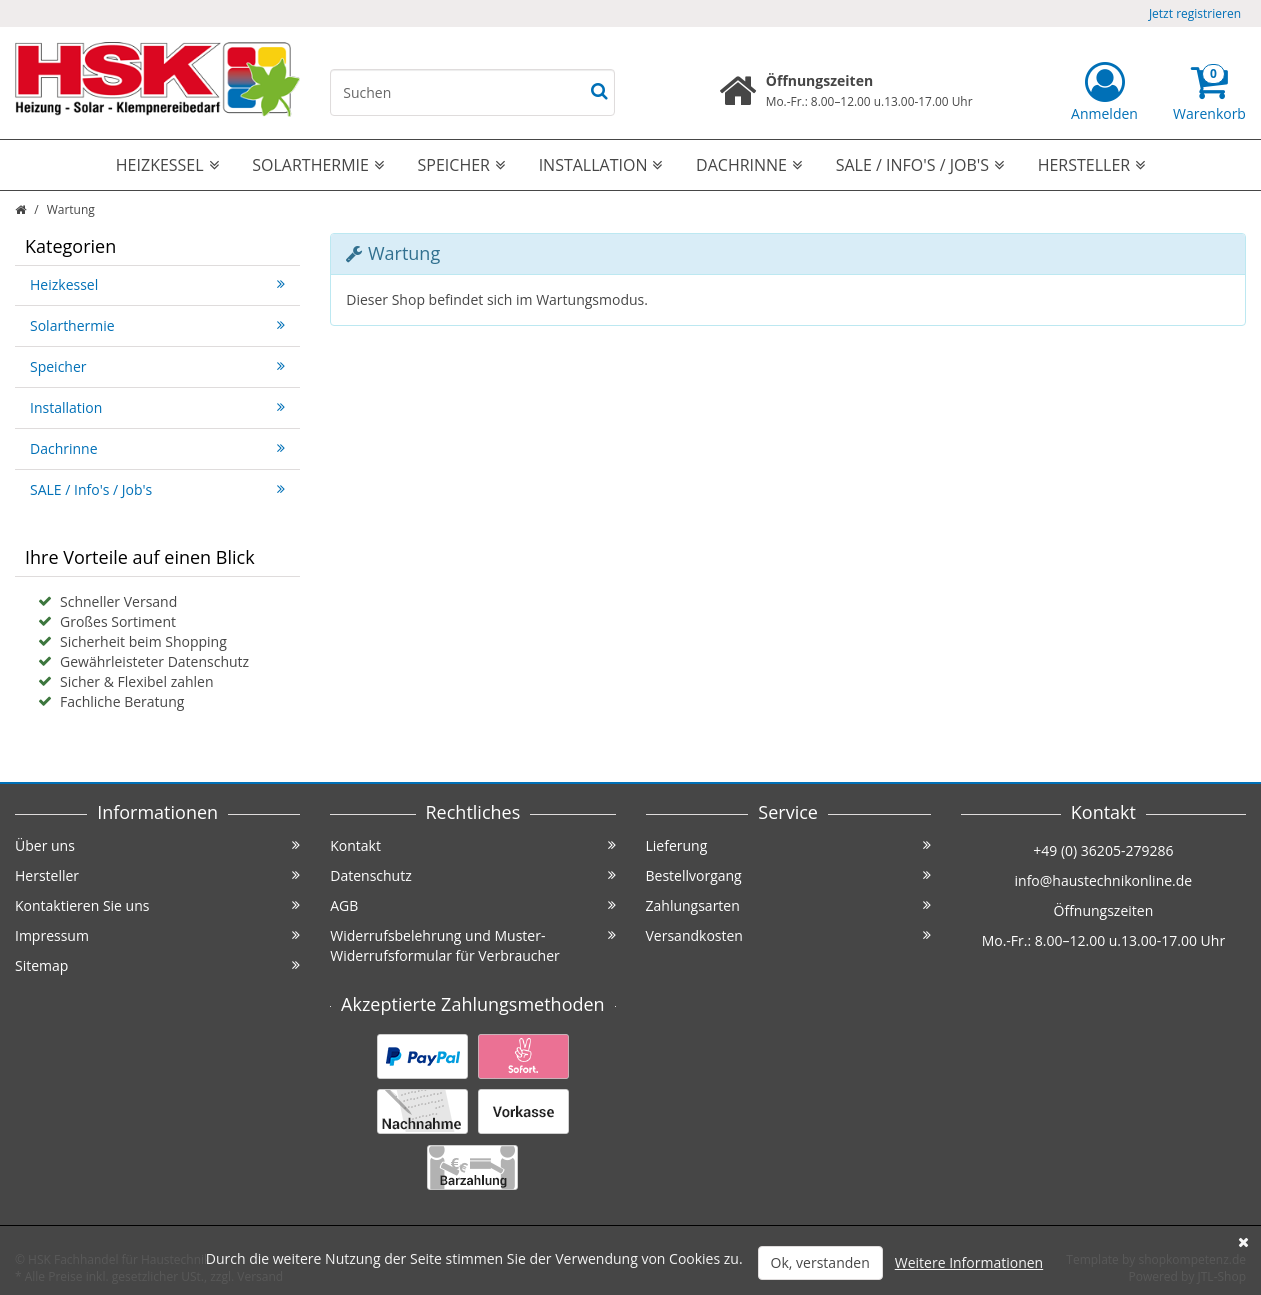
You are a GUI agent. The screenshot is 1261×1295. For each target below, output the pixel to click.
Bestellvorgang (788, 875)
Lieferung (788, 845)
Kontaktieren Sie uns (157, 905)
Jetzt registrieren (1195, 13)
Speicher (461, 165)
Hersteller (1092, 165)
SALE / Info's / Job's (920, 165)
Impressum (157, 935)
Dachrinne (749, 165)
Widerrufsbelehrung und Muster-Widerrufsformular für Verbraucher (472, 945)
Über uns (157, 845)
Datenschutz (472, 875)
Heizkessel (167, 165)
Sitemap (157, 965)
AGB (472, 905)
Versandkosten (788, 935)
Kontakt (472, 845)
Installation (601, 165)
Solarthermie (318, 165)
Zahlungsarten (788, 905)
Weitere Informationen (969, 1262)
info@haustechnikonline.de (1104, 880)
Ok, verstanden (820, 1262)
